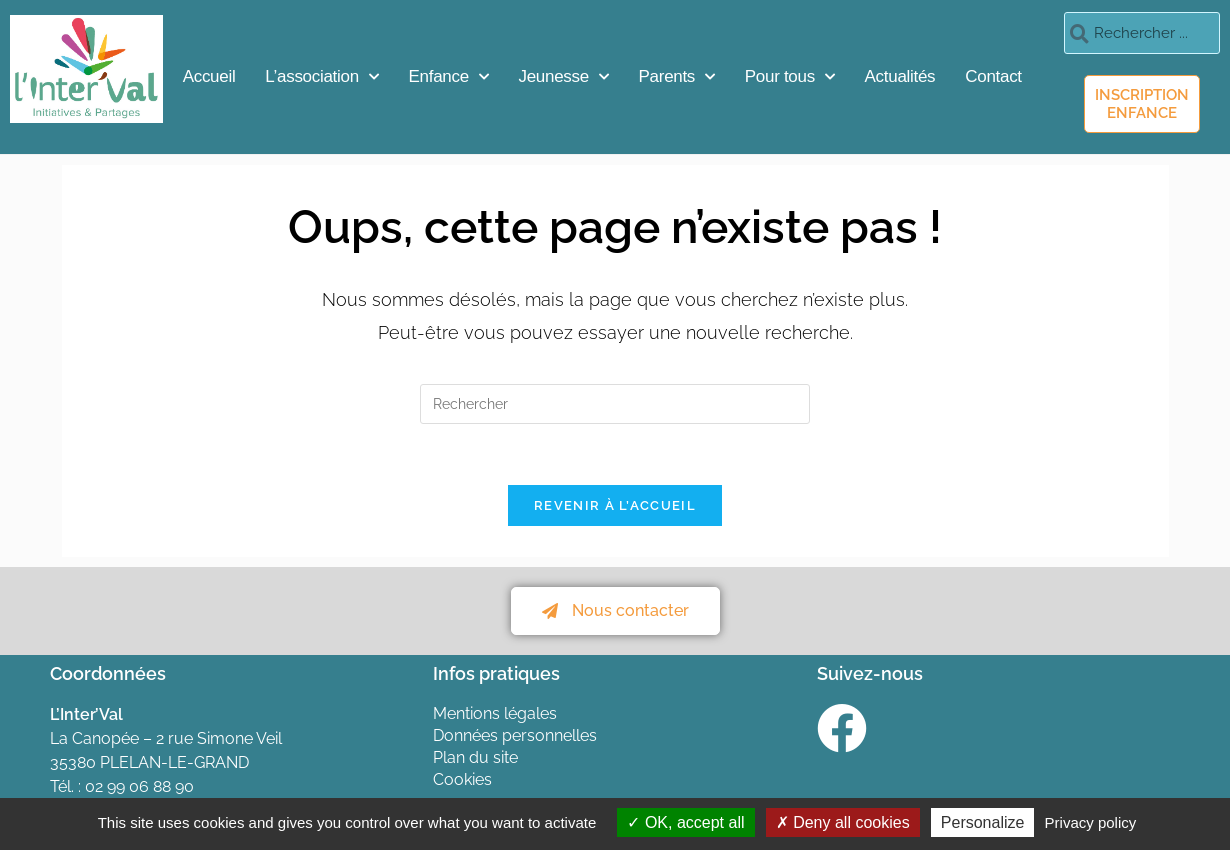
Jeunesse (564, 77)
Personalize (983, 822)
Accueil (209, 76)
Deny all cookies (843, 822)
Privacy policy (1091, 822)
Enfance (449, 77)
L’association (321, 77)
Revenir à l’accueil (615, 505)
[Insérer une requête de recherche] (615, 404)
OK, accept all (685, 822)
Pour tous (790, 77)
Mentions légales (495, 713)
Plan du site (475, 757)
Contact (993, 76)
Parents (677, 77)
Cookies (462, 779)
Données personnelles (515, 735)
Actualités (900, 76)
